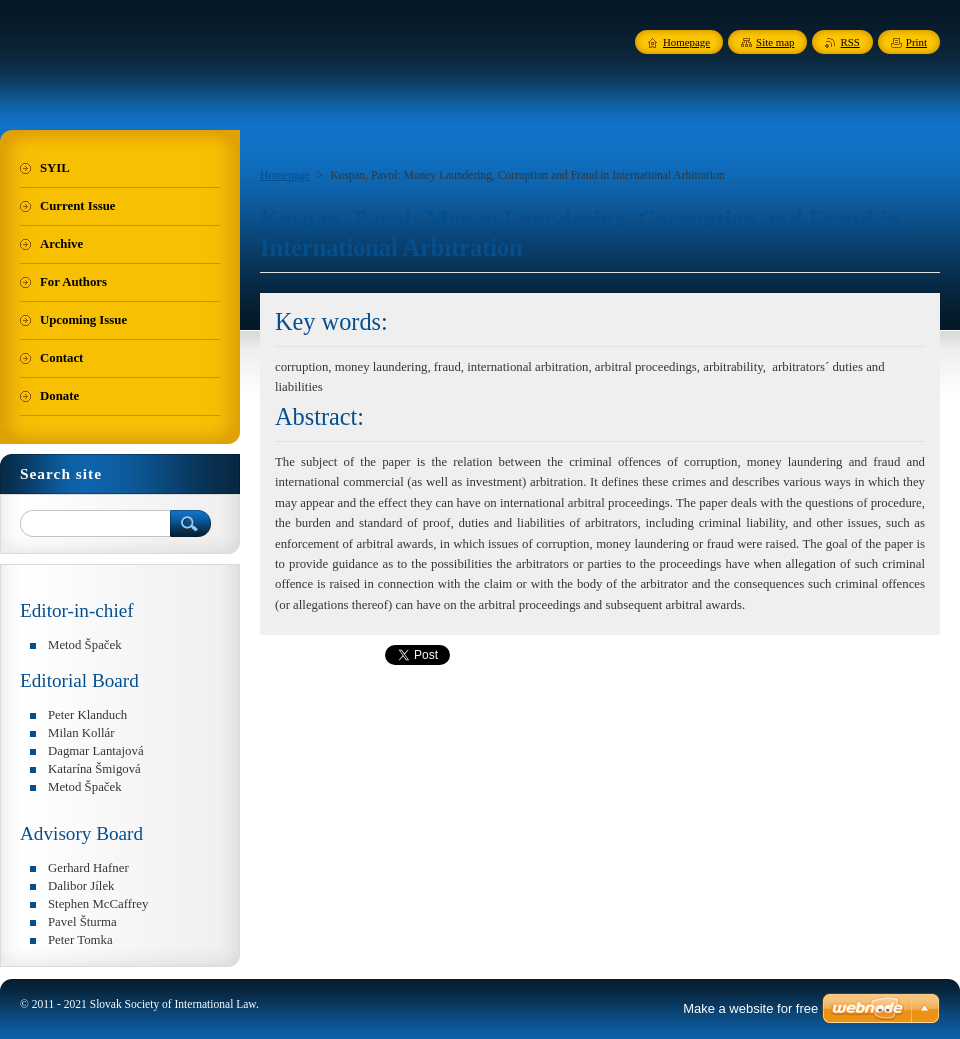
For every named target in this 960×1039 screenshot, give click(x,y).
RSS (849, 42)
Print (916, 42)
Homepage (285, 175)
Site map (775, 42)
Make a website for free (750, 1008)
